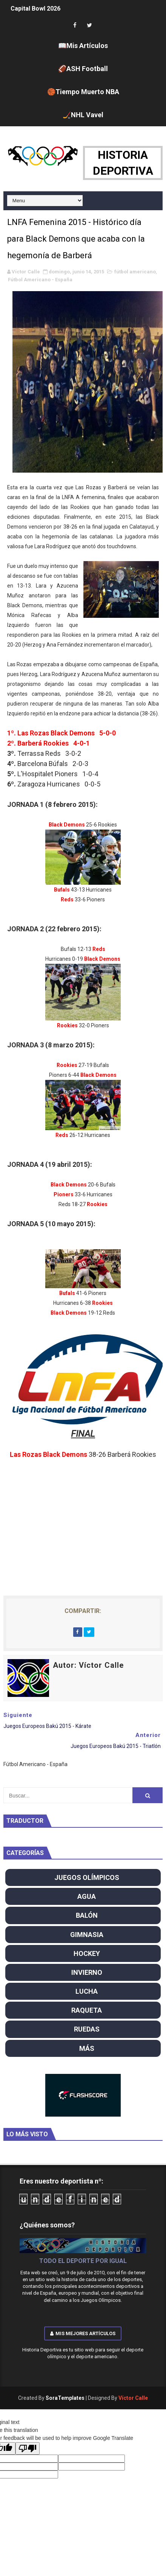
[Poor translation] (27, 2448)
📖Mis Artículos (83, 46)
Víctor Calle (133, 2398)
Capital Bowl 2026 (35, 8)
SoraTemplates (65, 2398)
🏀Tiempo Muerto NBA (83, 92)
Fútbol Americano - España (40, 279)
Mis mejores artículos (82, 2333)
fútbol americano (135, 272)
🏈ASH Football (83, 69)
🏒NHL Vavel (83, 115)
